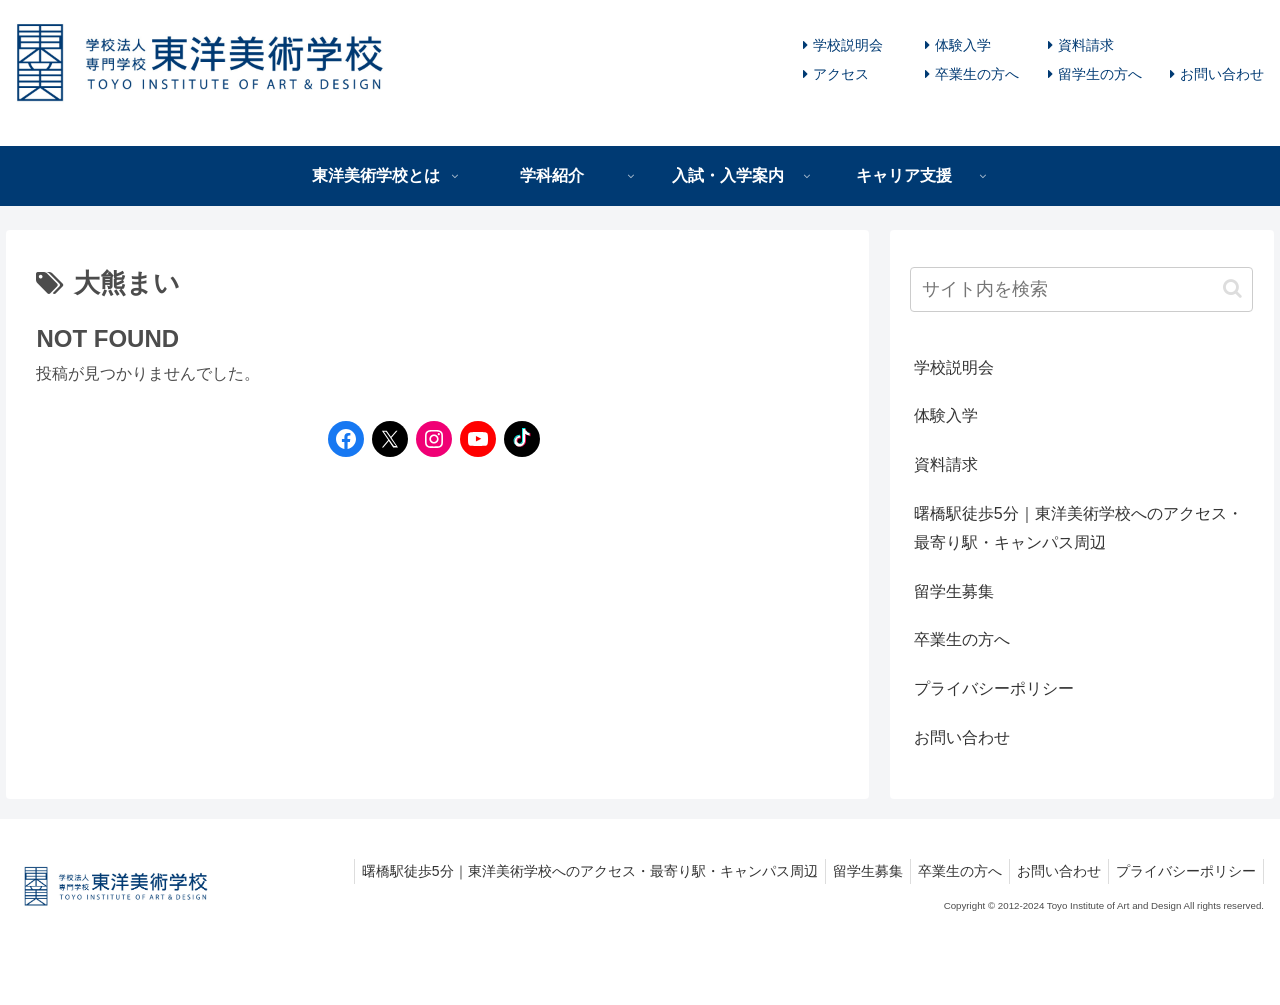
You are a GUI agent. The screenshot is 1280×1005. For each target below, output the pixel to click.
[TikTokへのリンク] (517, 439)
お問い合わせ (1222, 74)
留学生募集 (954, 591)
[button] (1232, 288)
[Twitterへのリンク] (390, 439)
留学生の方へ (1100, 74)
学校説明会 (848, 45)
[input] (1082, 289)
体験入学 (963, 45)
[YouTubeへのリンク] (473, 439)
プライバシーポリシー (994, 688)
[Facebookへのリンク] (341, 439)
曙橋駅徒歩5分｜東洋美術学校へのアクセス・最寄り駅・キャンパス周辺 (1078, 528)
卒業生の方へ (977, 74)
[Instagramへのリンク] (429, 439)
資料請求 (1086, 45)
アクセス (841, 74)
